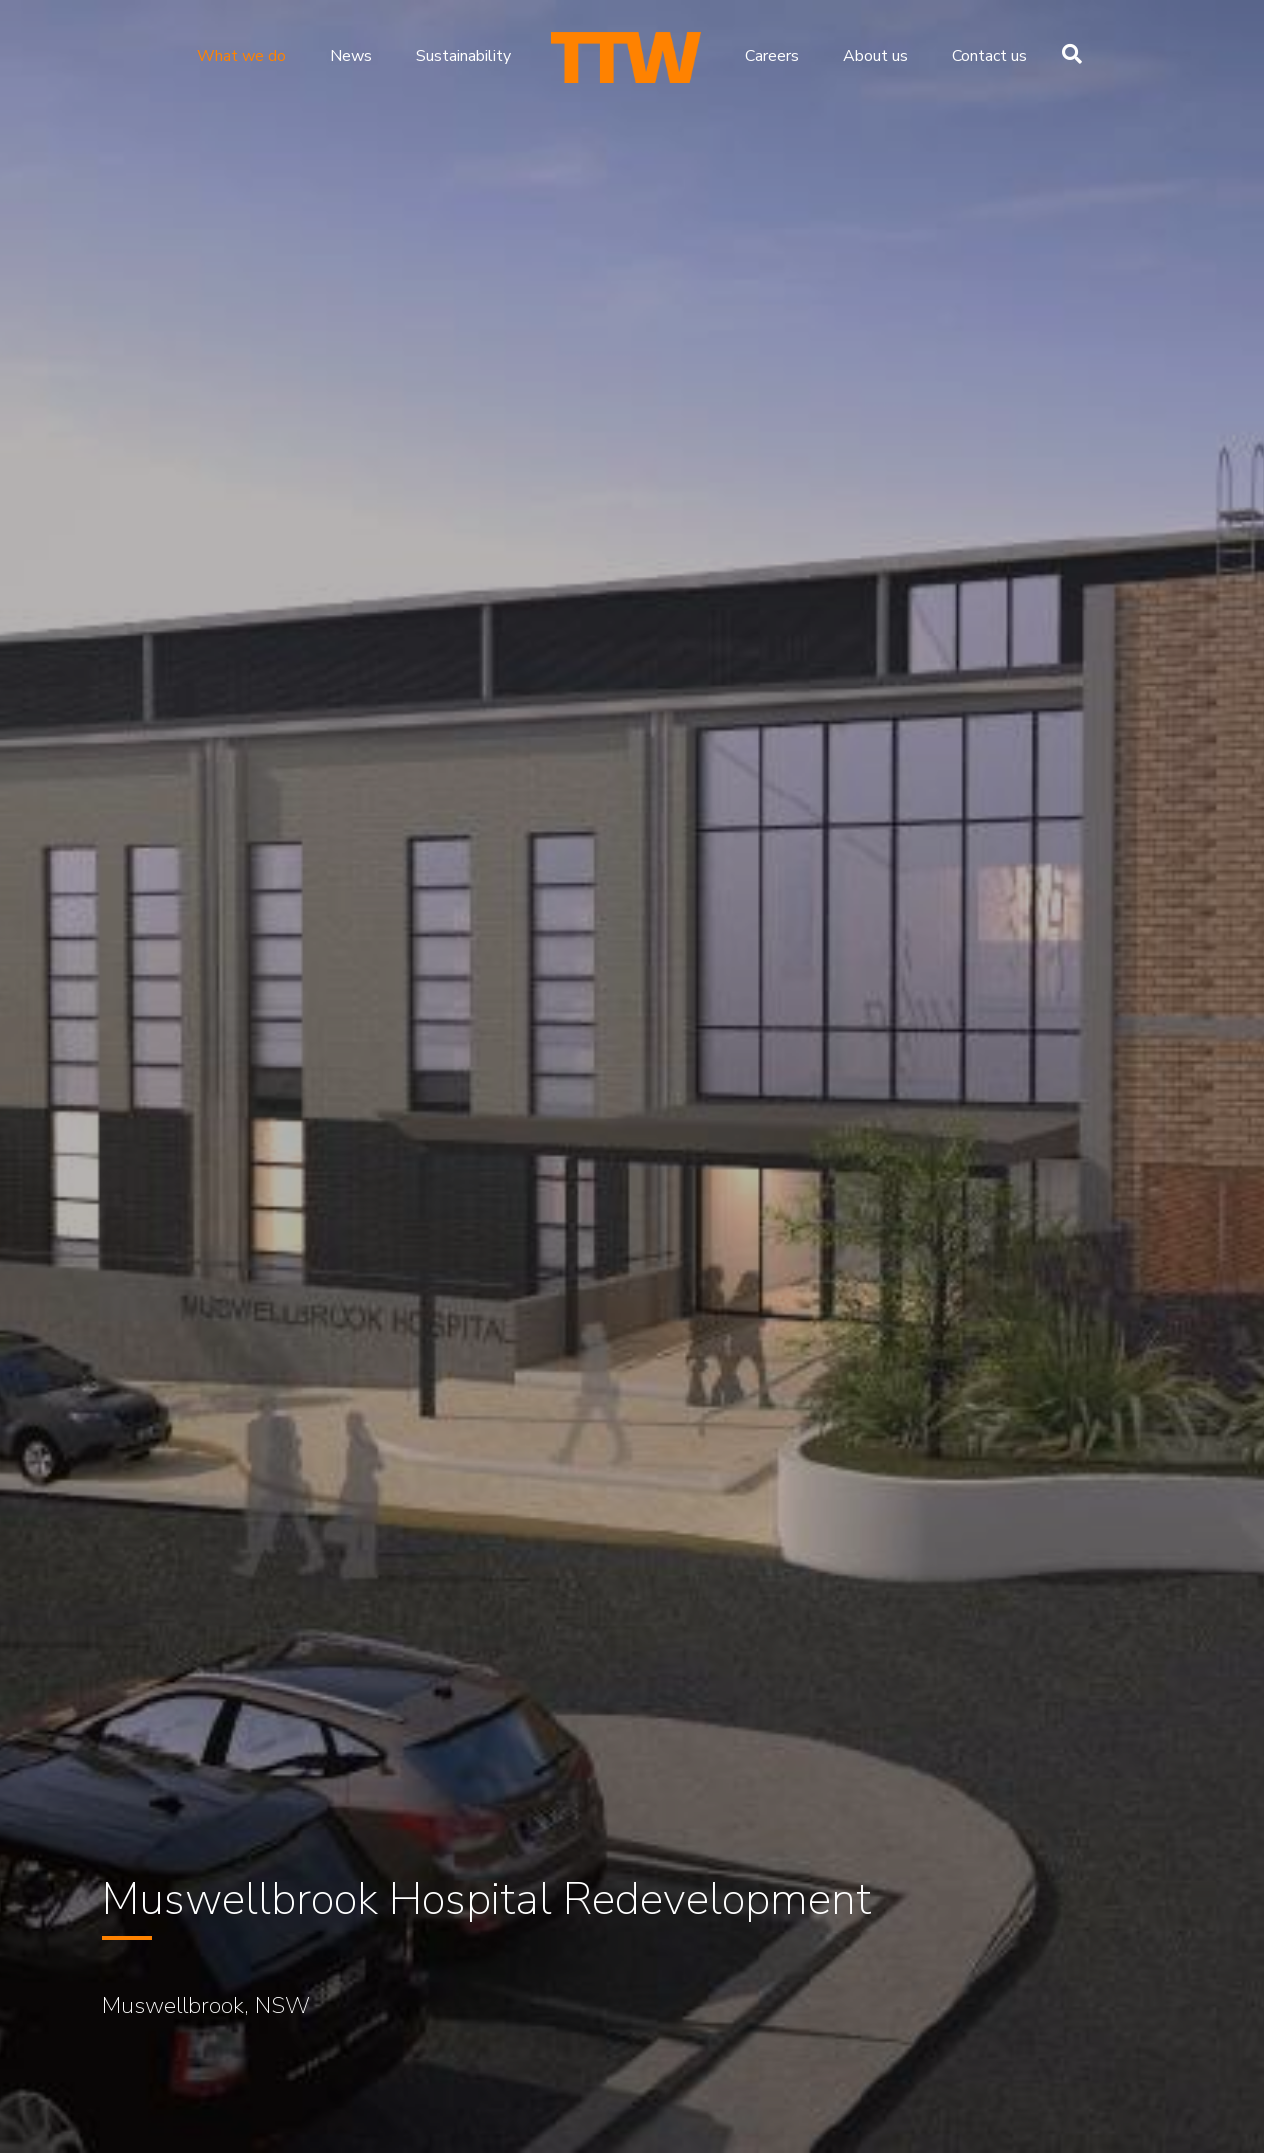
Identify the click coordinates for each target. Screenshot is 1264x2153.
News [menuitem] (351, 56)
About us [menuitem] (875, 56)
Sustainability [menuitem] (463, 56)
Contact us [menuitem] (989, 56)
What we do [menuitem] (241, 56)
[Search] (1067, 54)
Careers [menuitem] (772, 56)
